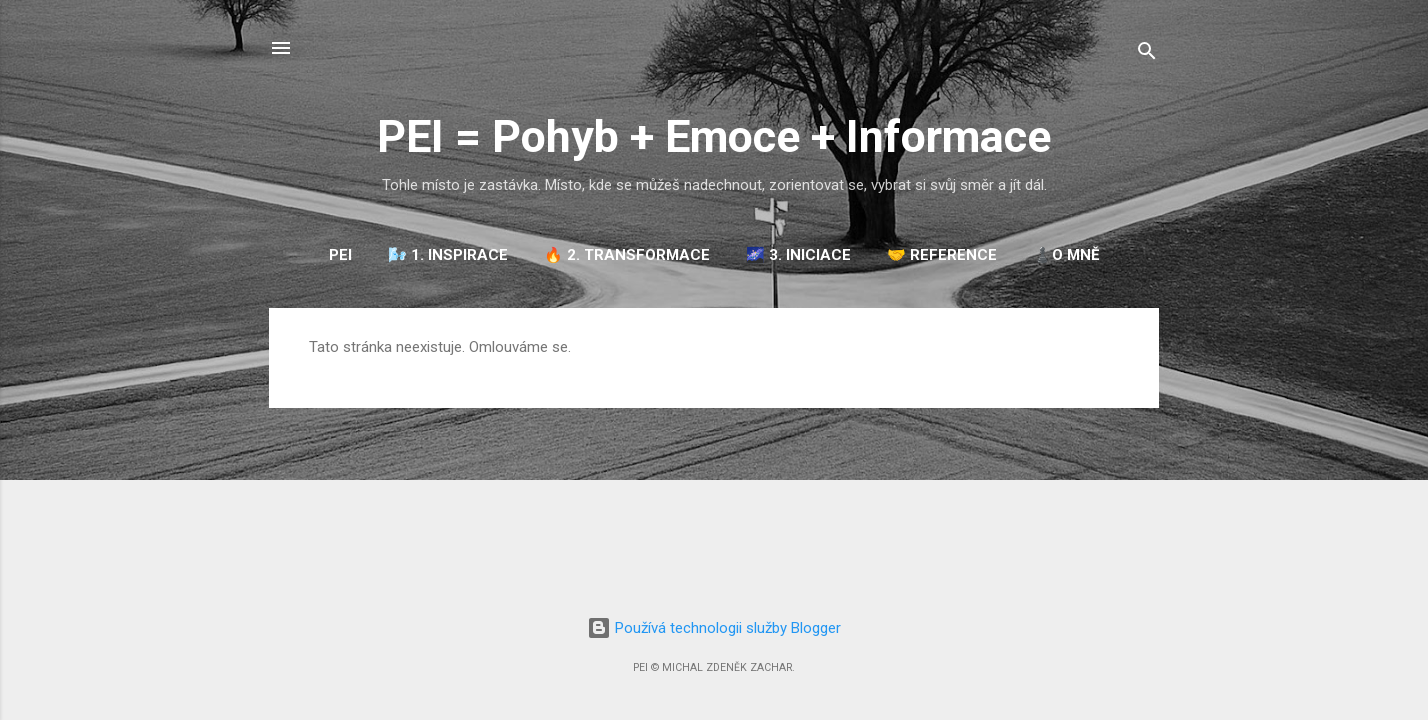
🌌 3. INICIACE (798, 255)
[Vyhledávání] (1147, 54)
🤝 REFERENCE (942, 255)
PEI (340, 255)
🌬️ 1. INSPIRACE (448, 255)
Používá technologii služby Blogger (714, 628)
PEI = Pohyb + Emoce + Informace (714, 136)
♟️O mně (1066, 255)
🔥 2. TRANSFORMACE (627, 255)
